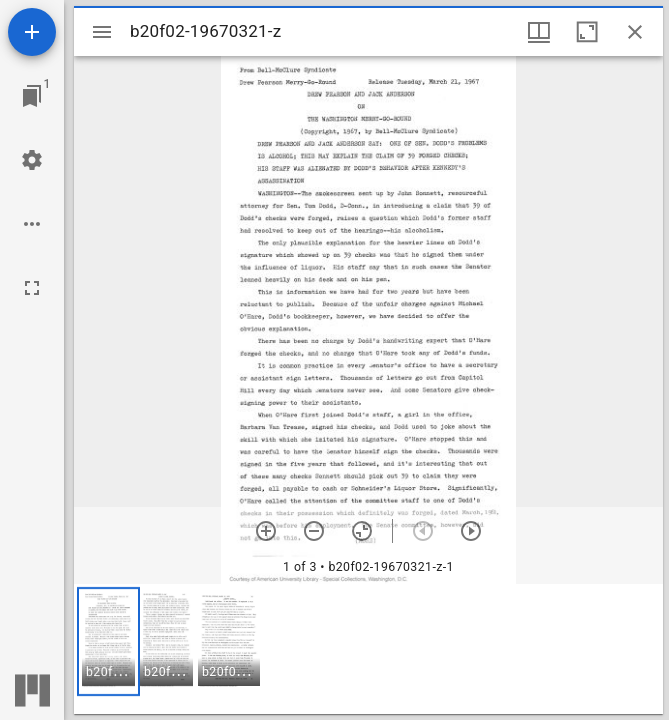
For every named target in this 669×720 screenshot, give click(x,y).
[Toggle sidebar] (102, 32)
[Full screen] (32, 288)
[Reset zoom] (362, 531)
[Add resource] (32, 32)
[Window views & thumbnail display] (539, 32)
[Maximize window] (587, 32)
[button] (108, 641)
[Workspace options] (32, 224)
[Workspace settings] (32, 160)
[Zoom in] (266, 531)
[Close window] (635, 32)
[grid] (368, 649)
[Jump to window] (32, 96)
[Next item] (471, 531)
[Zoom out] (314, 531)
